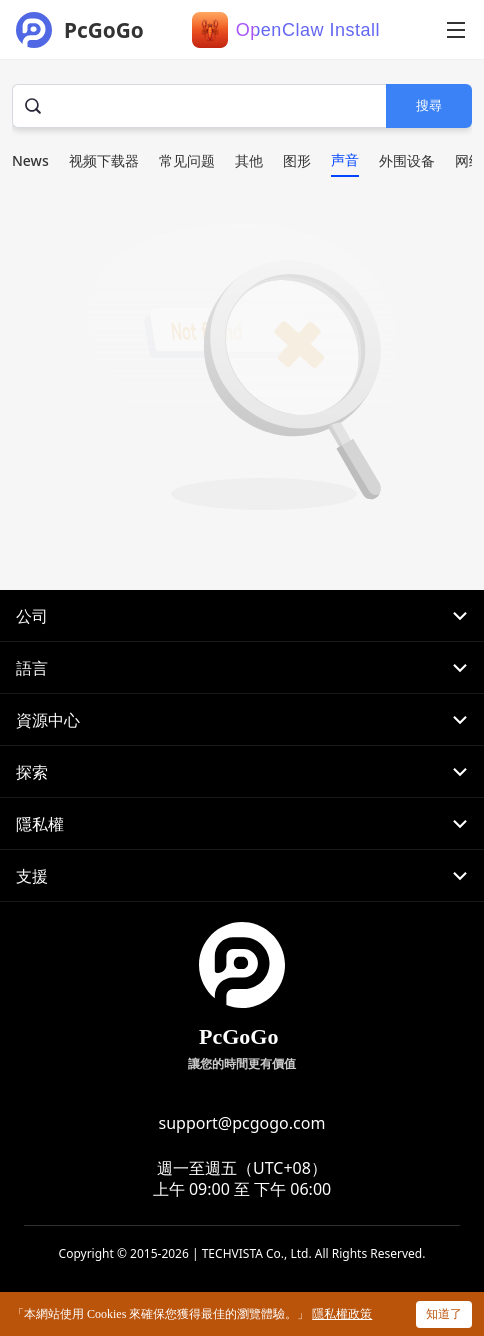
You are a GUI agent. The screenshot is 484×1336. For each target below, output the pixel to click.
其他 (249, 160)
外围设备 (407, 160)
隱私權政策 (342, 1314)
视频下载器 (104, 160)
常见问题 (187, 160)
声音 (345, 159)
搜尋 (429, 105)
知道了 (444, 1313)
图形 (297, 160)
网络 (469, 160)
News (30, 160)
